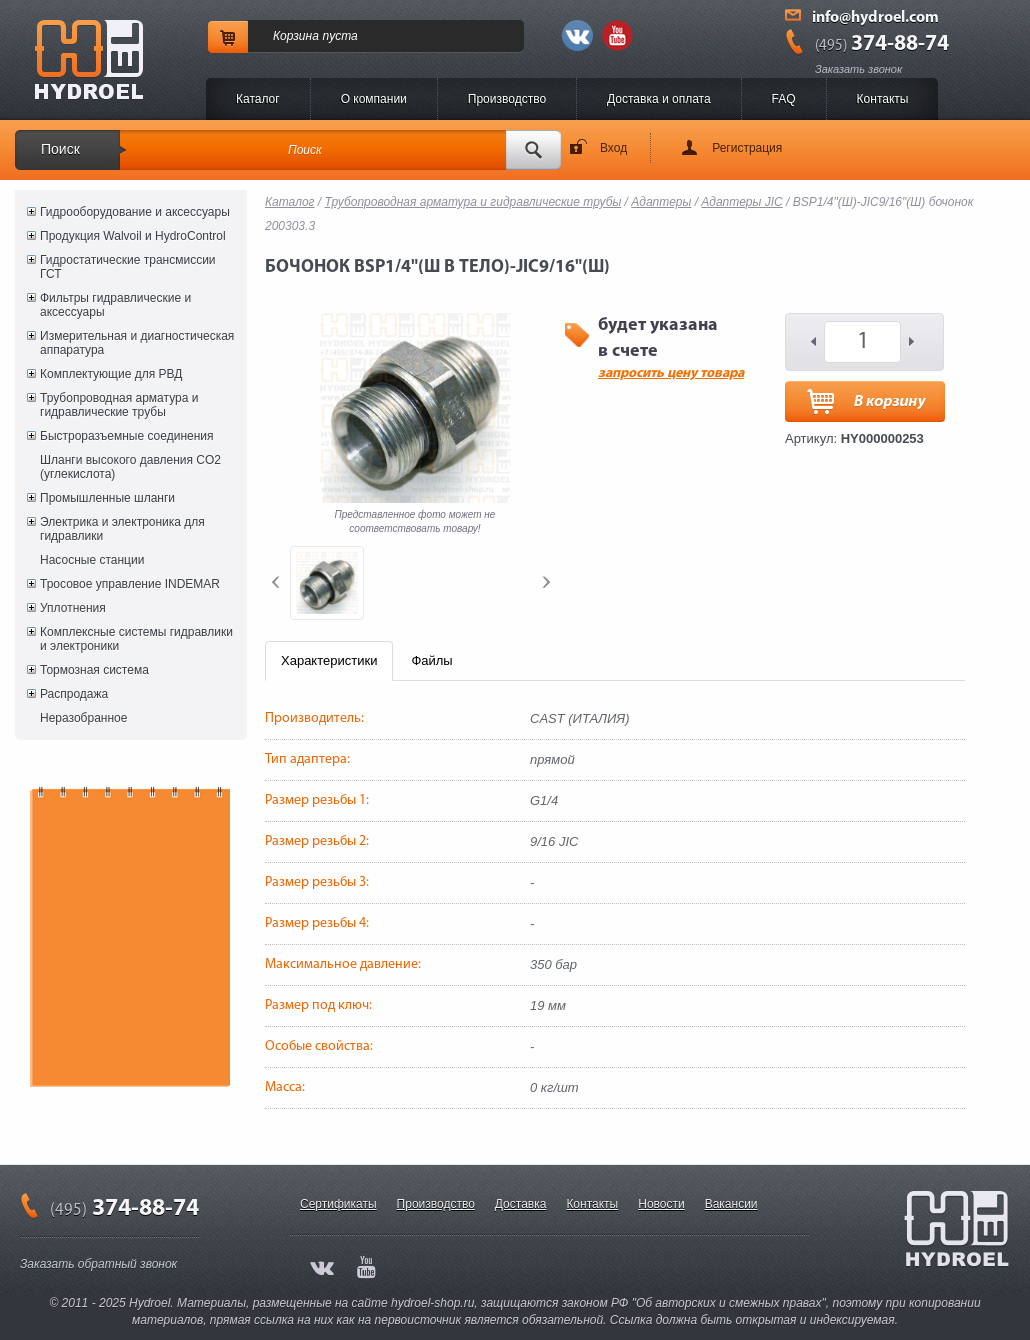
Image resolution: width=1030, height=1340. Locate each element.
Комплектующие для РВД (111, 374)
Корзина (296, 36)
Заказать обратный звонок (98, 1264)
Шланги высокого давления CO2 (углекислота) (130, 467)
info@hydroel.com (875, 18)
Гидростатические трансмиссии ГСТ (128, 267)
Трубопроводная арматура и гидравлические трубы (119, 405)
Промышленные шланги (107, 498)
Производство (507, 99)
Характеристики (329, 660)
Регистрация (747, 148)
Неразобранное (83, 718)
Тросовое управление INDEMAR (130, 584)
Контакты (883, 99)
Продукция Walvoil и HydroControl (133, 236)
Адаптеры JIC (741, 202)
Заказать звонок (858, 69)
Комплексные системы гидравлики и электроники (136, 639)
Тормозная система (94, 670)
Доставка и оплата (659, 99)
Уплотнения (73, 608)
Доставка (521, 1204)
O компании (374, 99)
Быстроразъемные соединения (127, 436)
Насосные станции (92, 560)
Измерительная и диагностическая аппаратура (137, 343)
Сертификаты (338, 1204)
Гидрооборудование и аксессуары (135, 212)
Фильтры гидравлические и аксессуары (115, 305)
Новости (661, 1204)
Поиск (60, 149)
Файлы (431, 660)
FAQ (784, 99)
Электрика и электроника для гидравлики (122, 529)
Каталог (258, 99)
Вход (613, 148)
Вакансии (731, 1204)
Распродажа (74, 694)
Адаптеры (661, 202)
